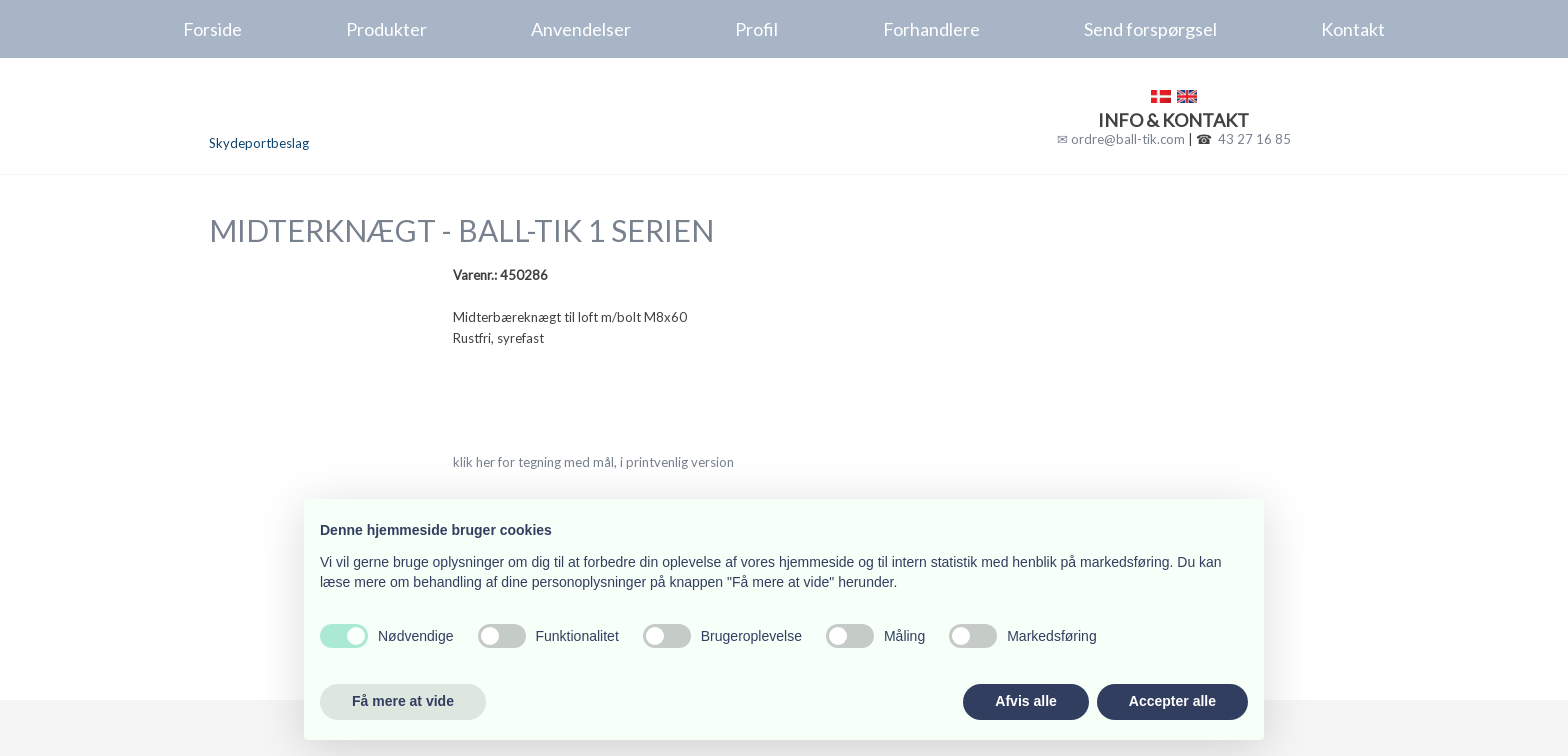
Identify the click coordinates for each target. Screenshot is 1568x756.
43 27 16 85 (1254, 139)
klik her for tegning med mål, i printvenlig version (593, 462)
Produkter (386, 29)
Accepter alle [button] (1172, 701)
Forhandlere (931, 29)
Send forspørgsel (1150, 29)
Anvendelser (581, 29)
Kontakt (1353, 29)
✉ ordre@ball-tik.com (1121, 139)
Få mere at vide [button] (403, 701)
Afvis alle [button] (1025, 701)
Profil (756, 29)
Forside (212, 29)
